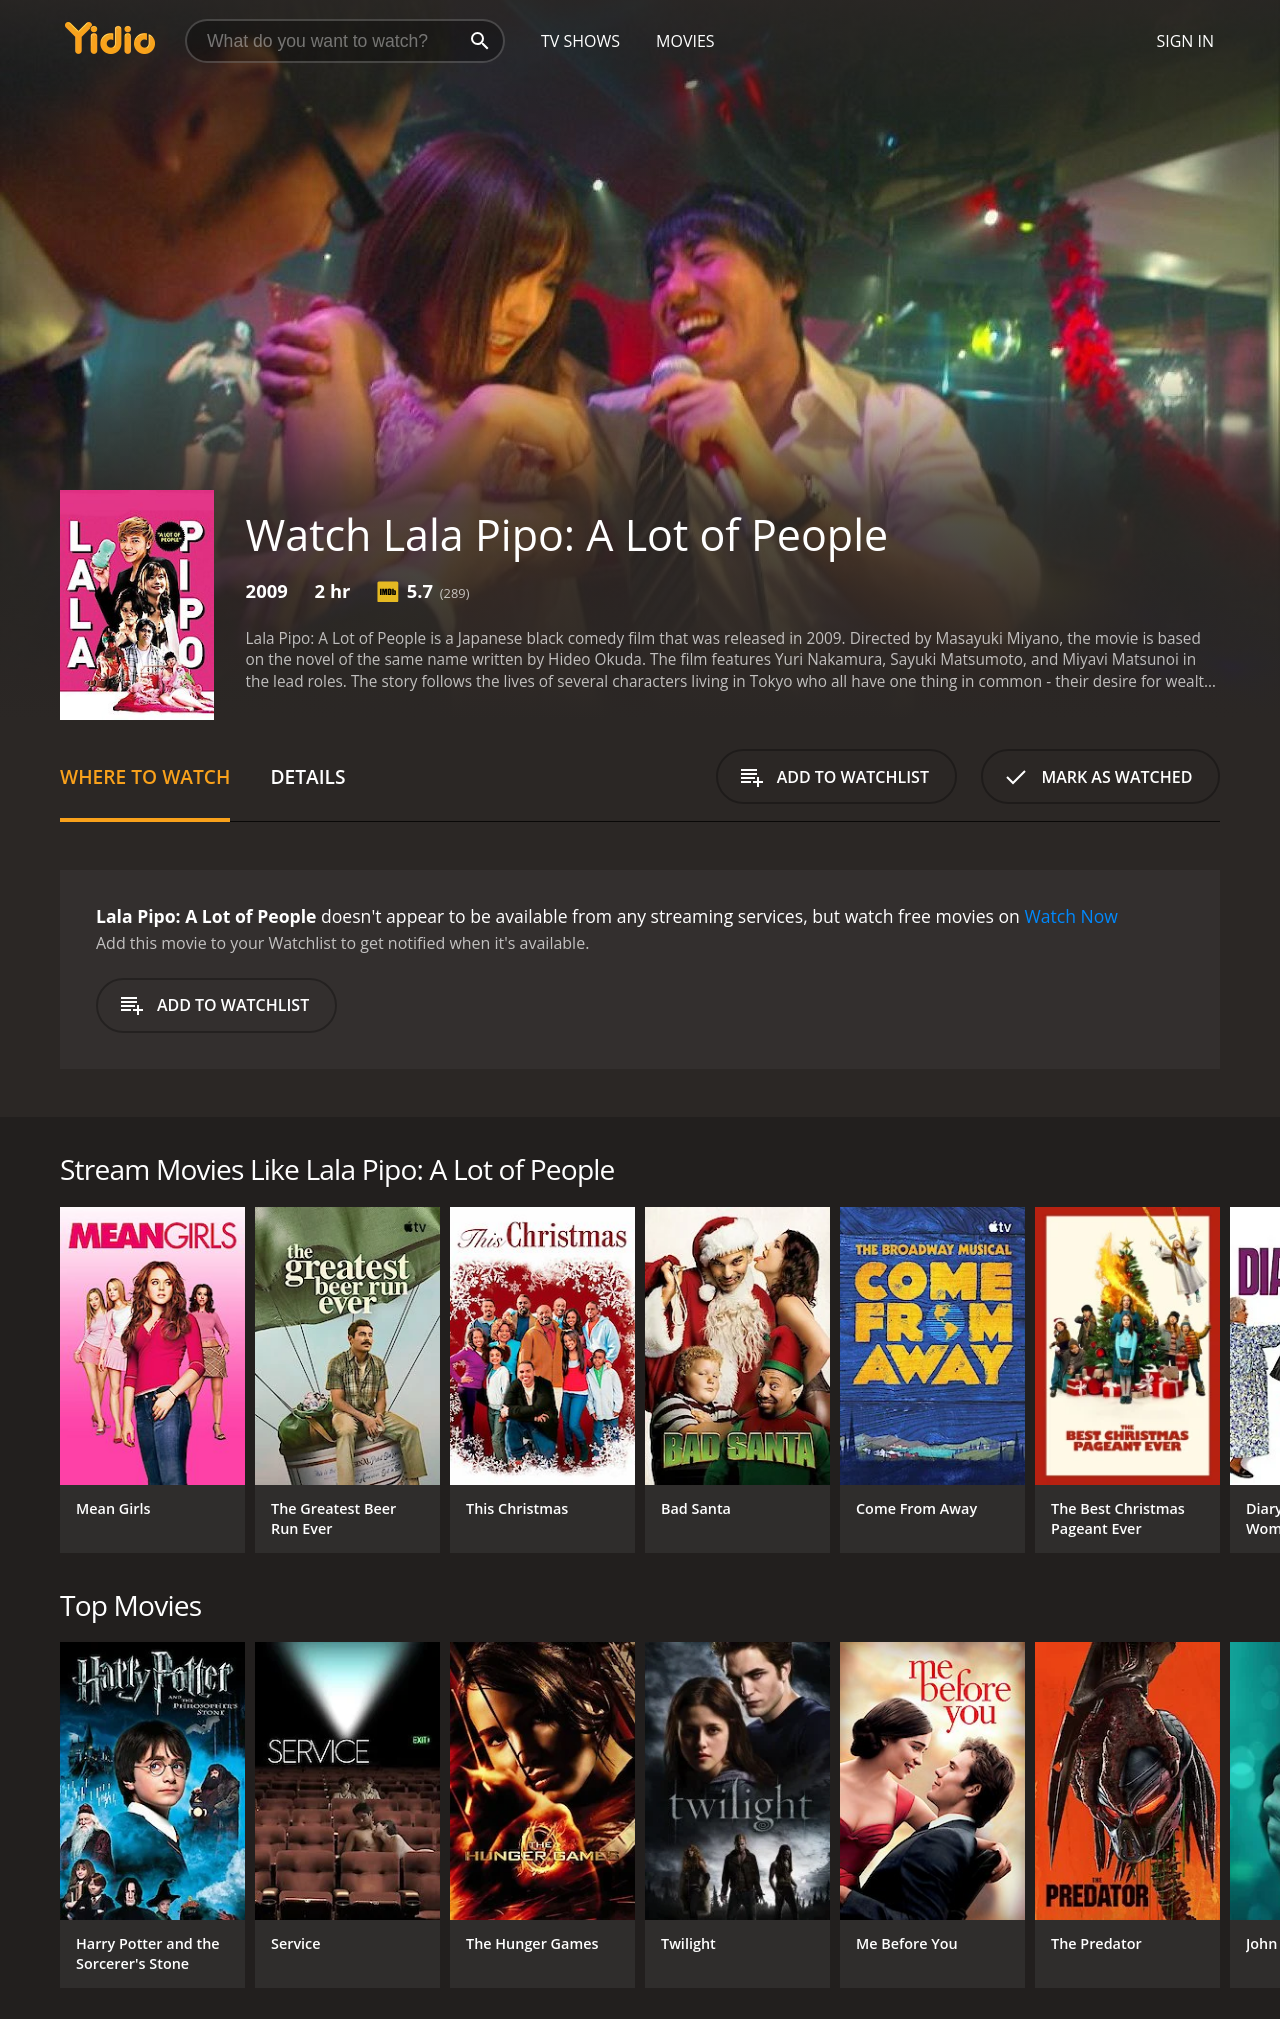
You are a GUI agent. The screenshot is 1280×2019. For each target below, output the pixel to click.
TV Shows (580, 41)
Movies (685, 41)
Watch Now (1071, 916)
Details (307, 776)
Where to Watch (145, 776)
